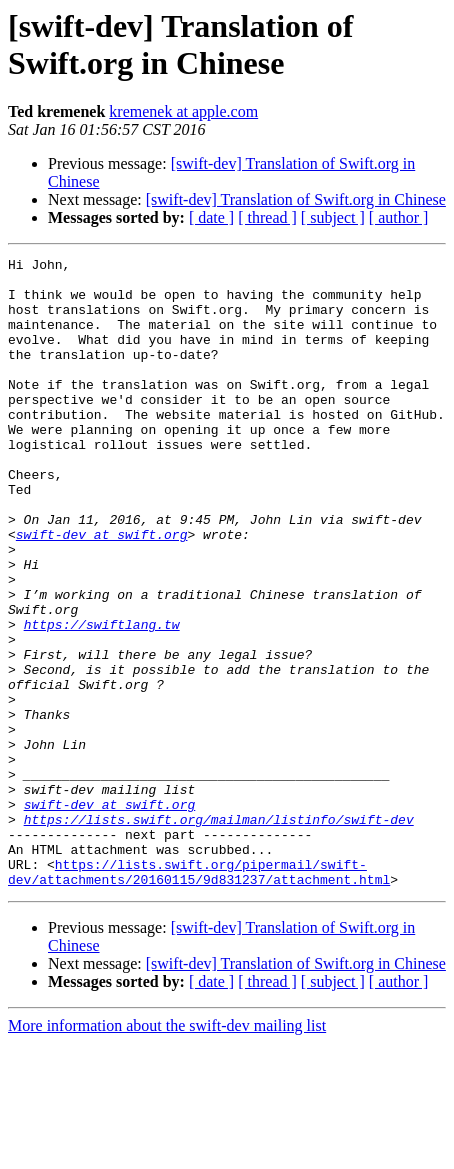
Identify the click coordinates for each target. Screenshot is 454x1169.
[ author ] (399, 217)
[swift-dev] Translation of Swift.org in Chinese (296, 199)
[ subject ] (333, 217)
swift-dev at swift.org (102, 591)
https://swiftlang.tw (102, 699)
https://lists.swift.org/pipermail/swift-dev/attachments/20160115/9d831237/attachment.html (199, 996)
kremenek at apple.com (183, 111)
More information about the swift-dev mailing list (167, 1151)
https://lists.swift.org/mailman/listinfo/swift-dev (219, 933)
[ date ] (211, 217)
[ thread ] (267, 217)
